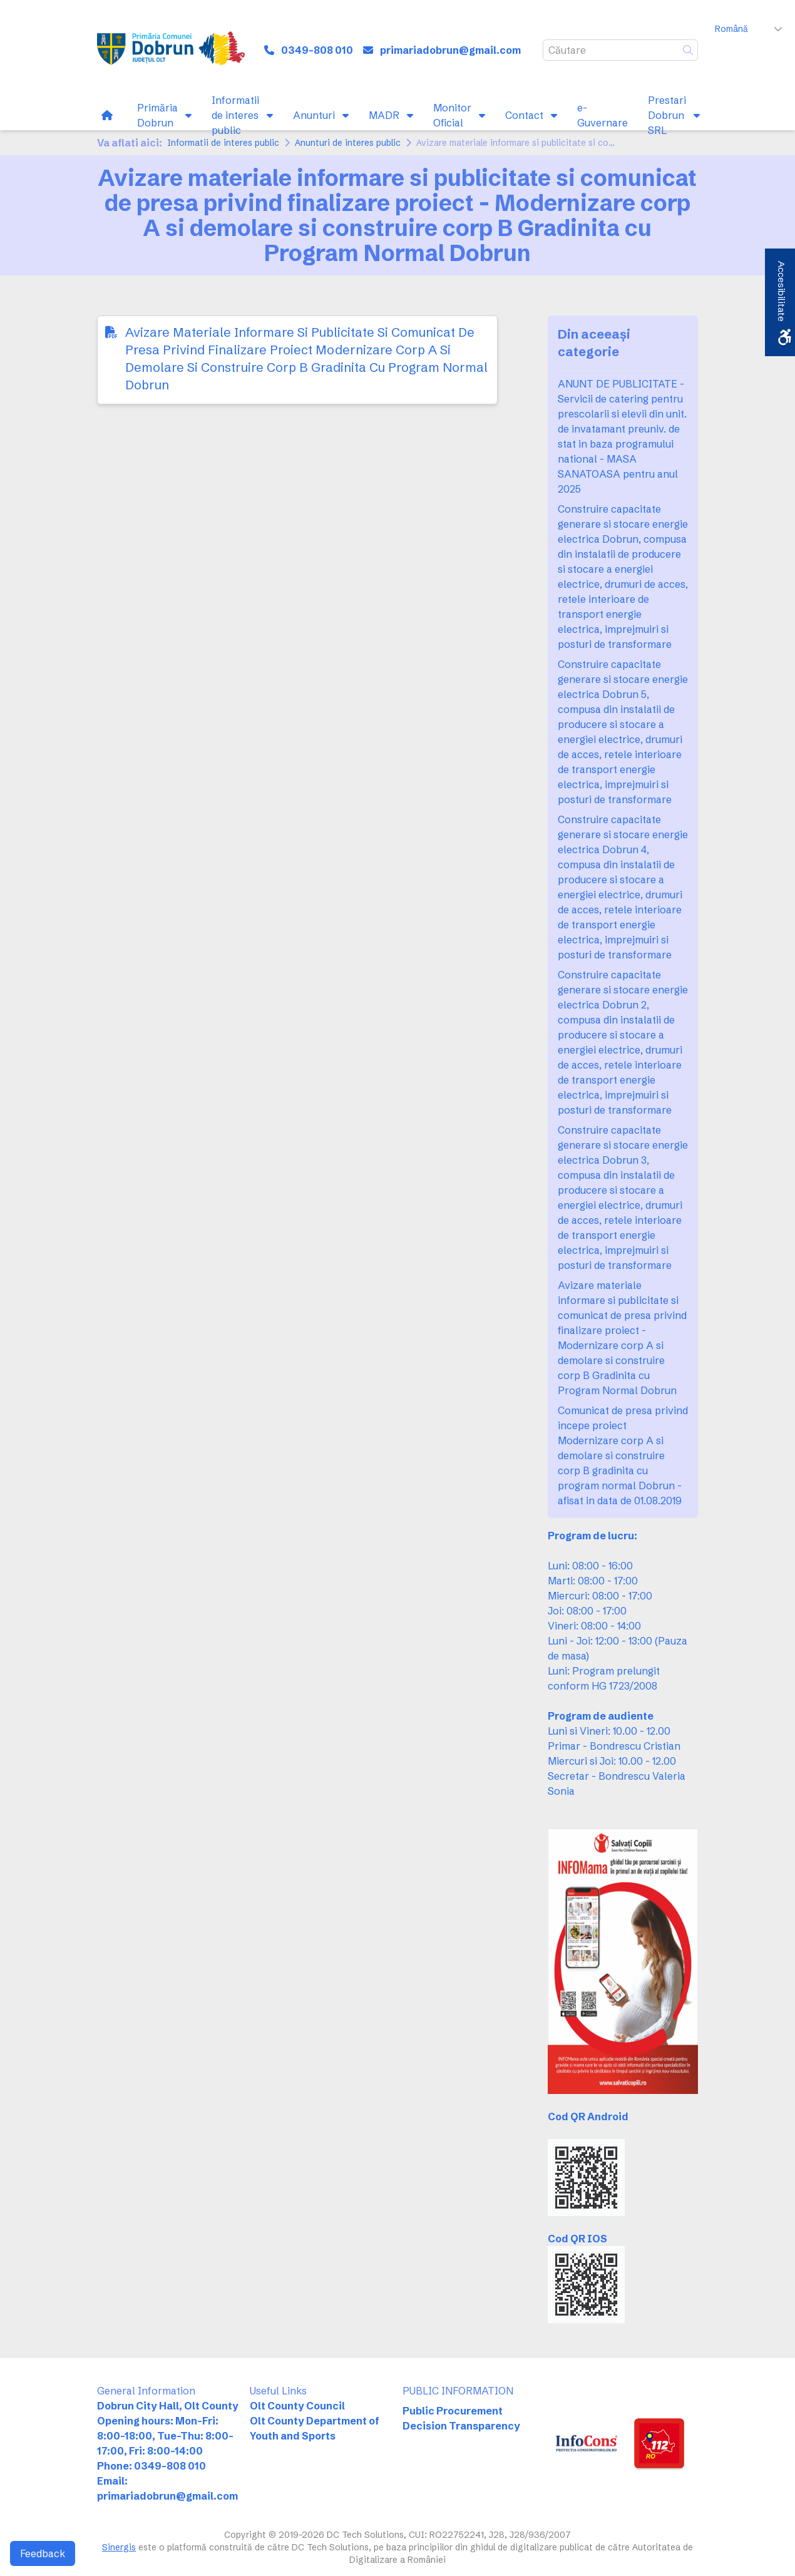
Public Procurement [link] (453, 2410)
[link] (171, 50)
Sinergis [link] (119, 2547)
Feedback (42, 2553)
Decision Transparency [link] (461, 2425)
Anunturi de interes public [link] (348, 142)
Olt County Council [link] (297, 2405)
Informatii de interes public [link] (223, 142)
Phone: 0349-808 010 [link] (151, 2466)
